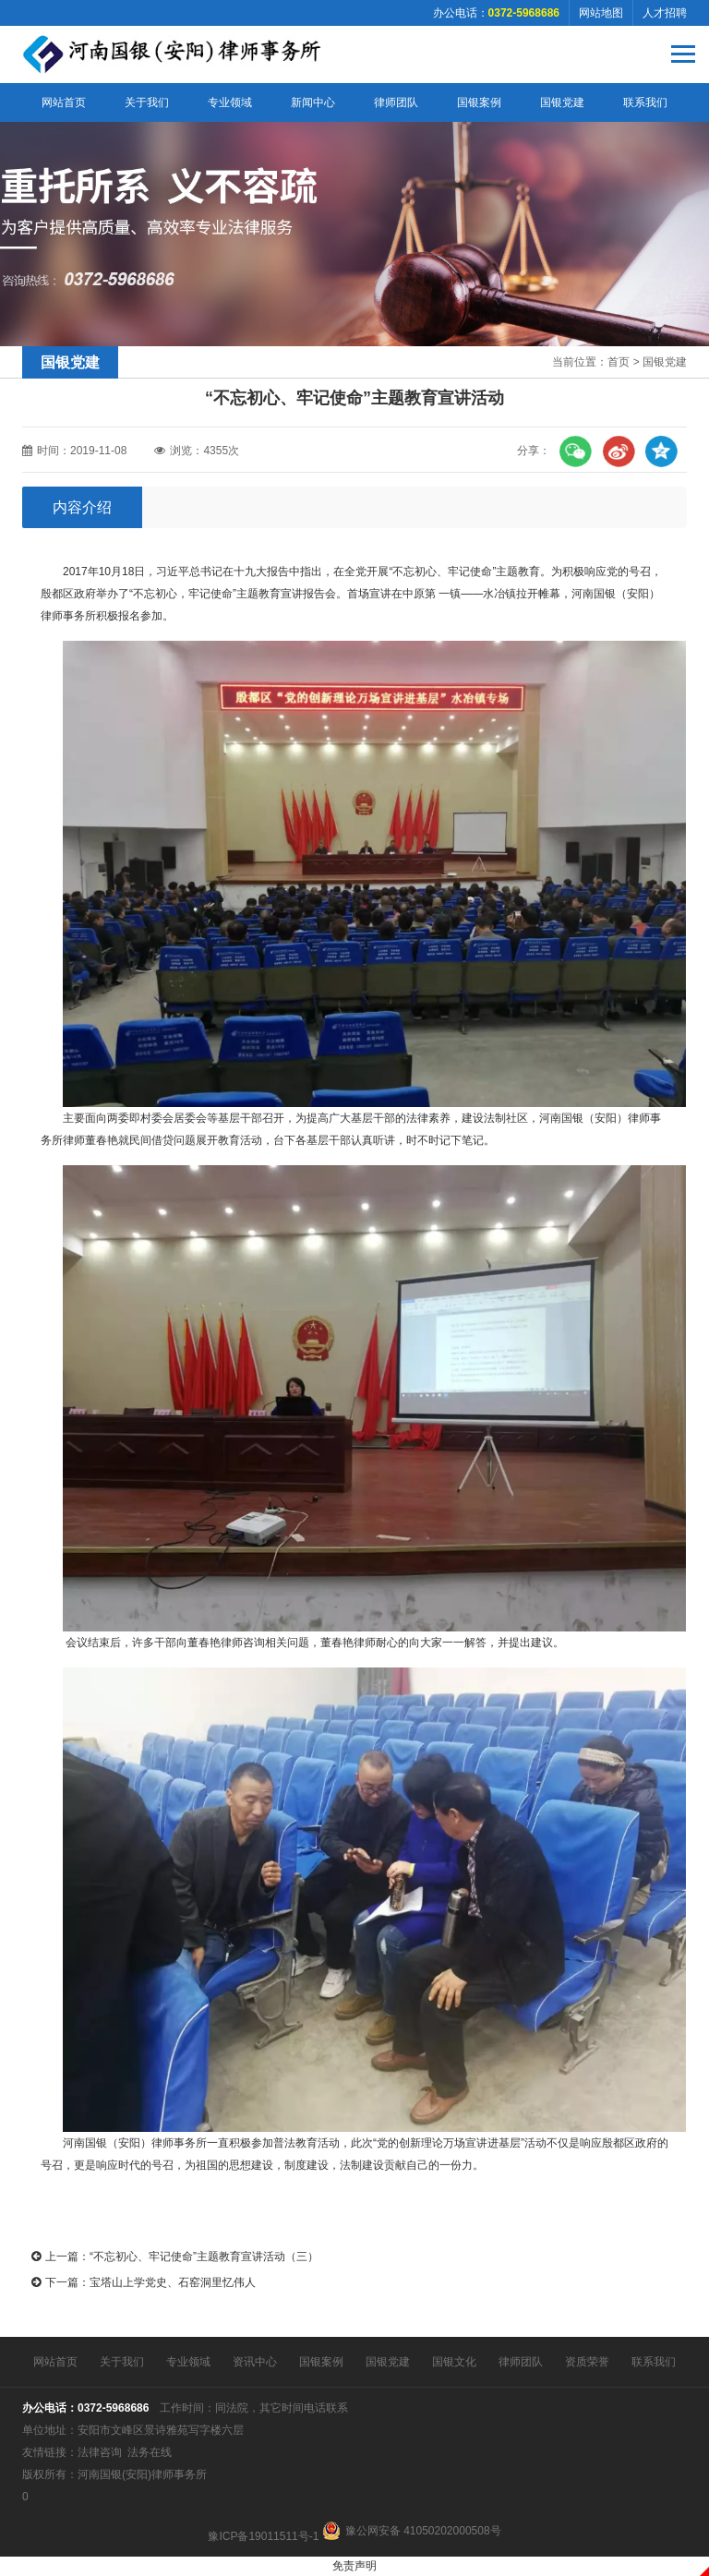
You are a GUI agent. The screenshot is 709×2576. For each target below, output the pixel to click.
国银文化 (454, 2361)
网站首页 (64, 102)
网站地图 (601, 12)
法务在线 (149, 2452)
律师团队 (396, 102)
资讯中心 (255, 2361)
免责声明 (354, 2565)
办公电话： (496, 12)
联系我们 (645, 102)
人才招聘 (665, 12)
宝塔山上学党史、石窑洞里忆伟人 (173, 2282)
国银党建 (562, 102)
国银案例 (479, 102)
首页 (618, 361)
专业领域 (230, 102)
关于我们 (147, 102)
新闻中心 (313, 102)
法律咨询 (100, 2452)
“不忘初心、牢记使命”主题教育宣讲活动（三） (204, 2256)
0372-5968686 (113, 2407)
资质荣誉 (587, 2361)
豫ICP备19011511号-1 (263, 2536)
